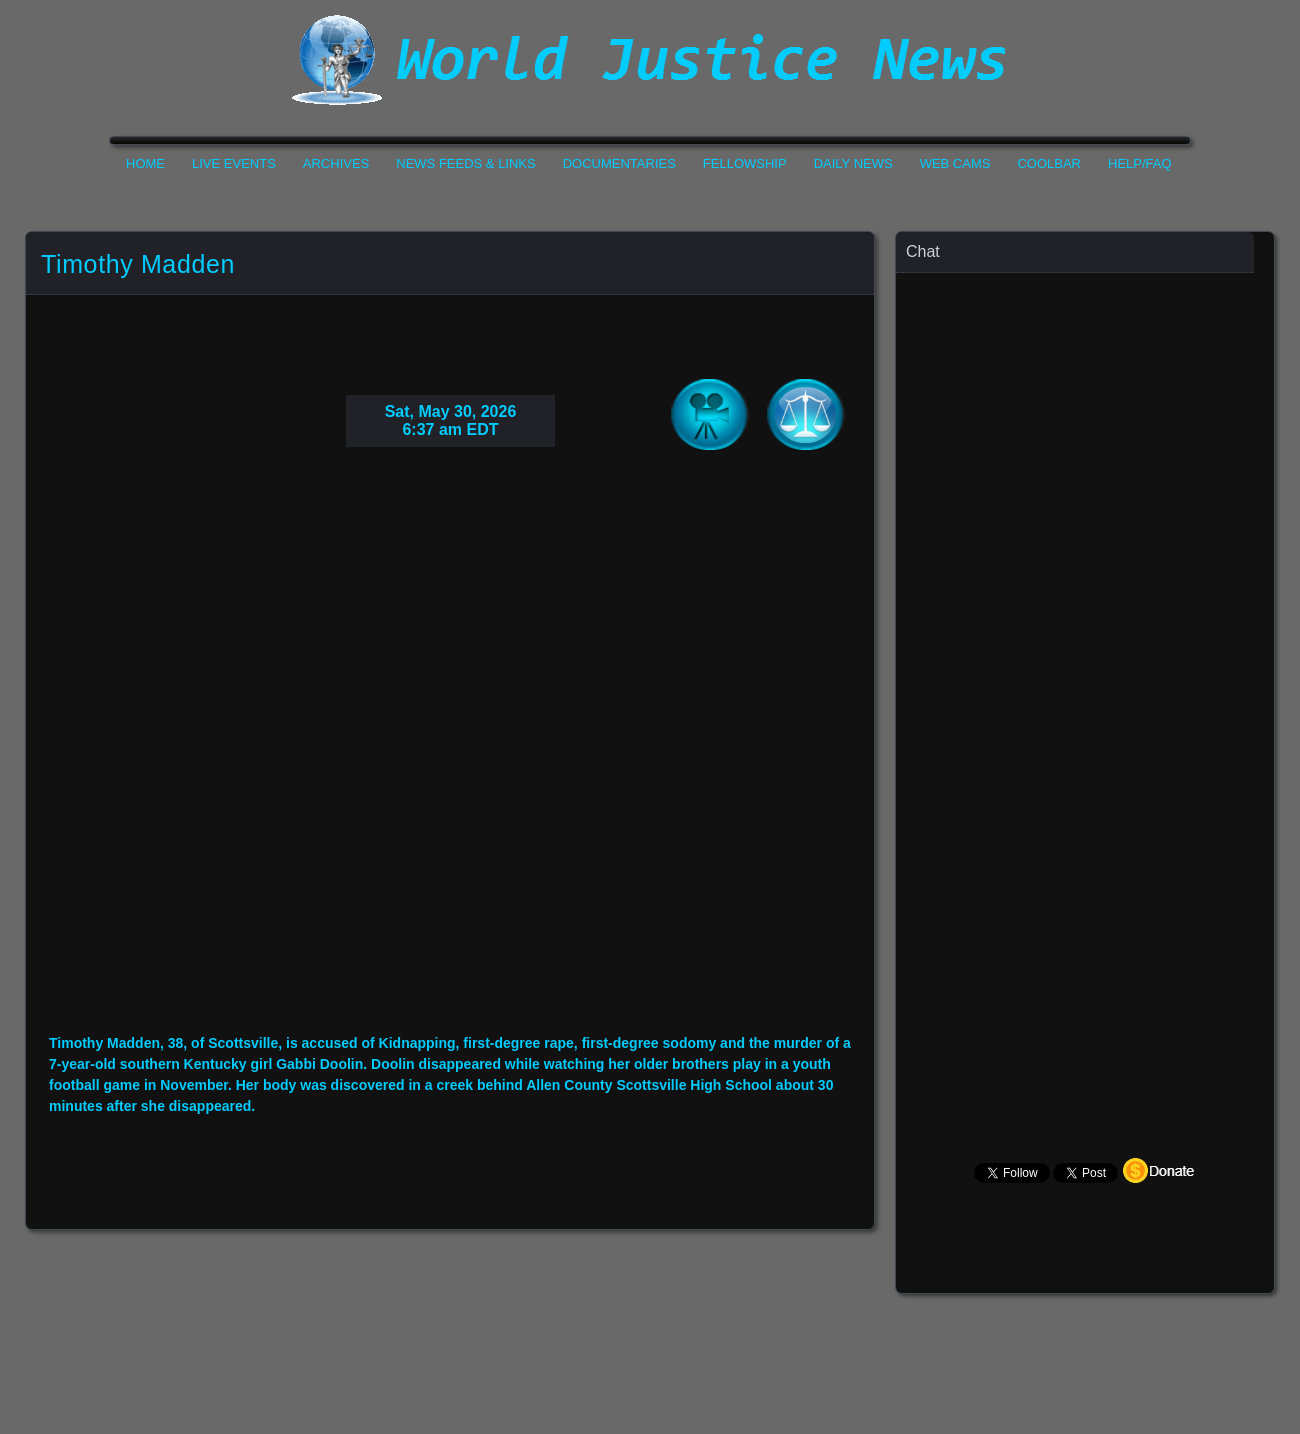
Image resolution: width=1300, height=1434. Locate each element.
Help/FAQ (1140, 163)
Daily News (853, 163)
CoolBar (1049, 163)
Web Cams (955, 163)
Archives (336, 163)
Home (145, 163)
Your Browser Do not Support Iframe (450, 756)
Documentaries (619, 163)
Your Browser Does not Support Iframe (1086, 665)
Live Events (234, 163)
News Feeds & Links (465, 163)
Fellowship (745, 163)
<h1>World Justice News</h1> (650, 60)
